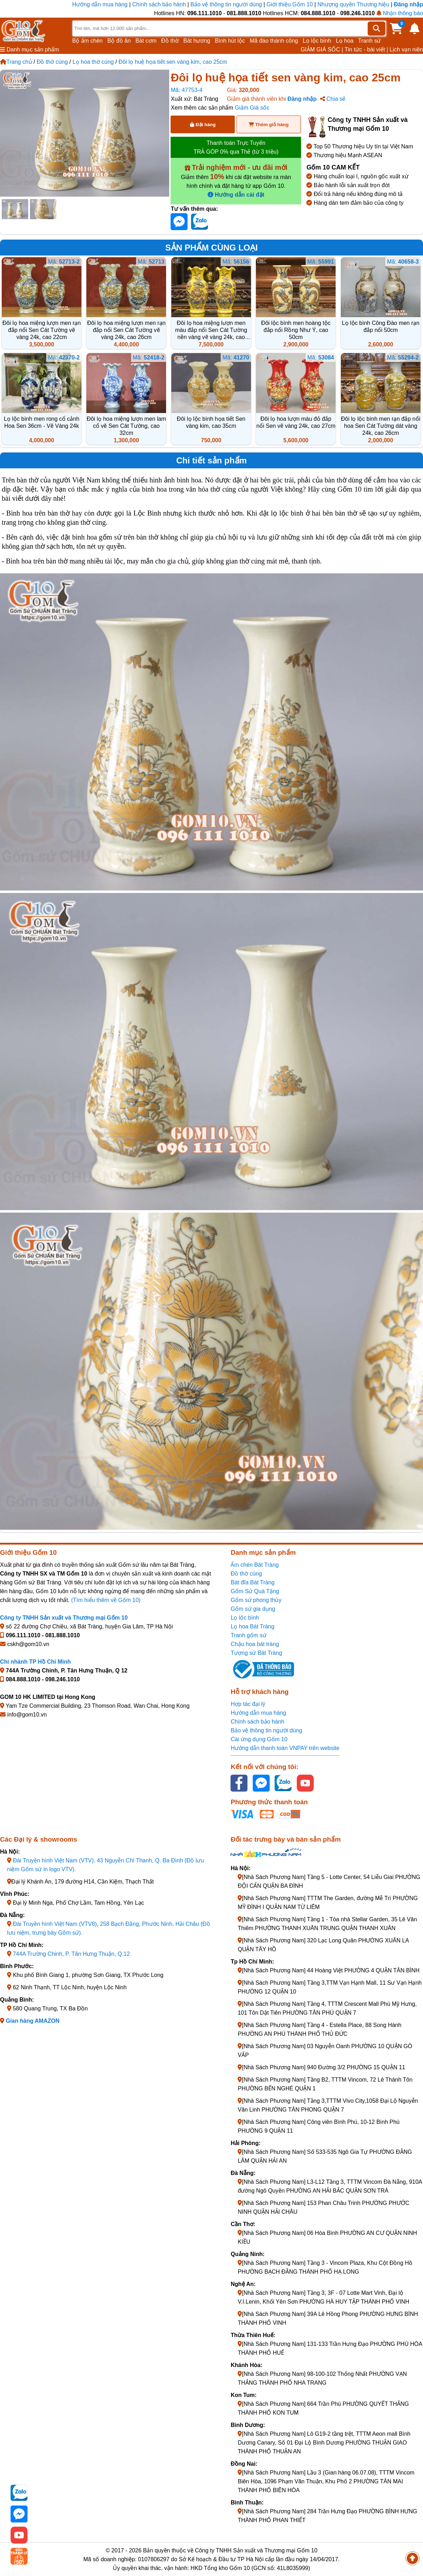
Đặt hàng (202, 124)
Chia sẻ (333, 99)
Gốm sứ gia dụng (253, 1609)
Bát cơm (146, 41)
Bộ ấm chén (87, 41)
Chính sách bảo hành (159, 4)
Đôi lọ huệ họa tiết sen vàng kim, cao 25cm (172, 62)
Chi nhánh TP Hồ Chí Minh (35, 1662)
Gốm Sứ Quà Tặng (255, 1591)
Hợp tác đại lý (248, 1704)
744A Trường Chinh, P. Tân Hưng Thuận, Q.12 (71, 1954)
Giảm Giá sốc (252, 108)
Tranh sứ (369, 41)
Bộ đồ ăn (119, 41)
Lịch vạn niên (406, 50)
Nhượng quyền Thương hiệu (353, 4)
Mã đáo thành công (274, 41)
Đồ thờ (169, 41)
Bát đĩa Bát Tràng (253, 1582)
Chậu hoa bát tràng (255, 1644)
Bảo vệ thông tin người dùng (226, 4)
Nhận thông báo (399, 13)
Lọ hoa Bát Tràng (252, 1626)
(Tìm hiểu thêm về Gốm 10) (106, 1600)
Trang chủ (16, 62)
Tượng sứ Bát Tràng (256, 1653)
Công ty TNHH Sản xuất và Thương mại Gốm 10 (64, 1618)
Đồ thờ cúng (52, 62)
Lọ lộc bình (317, 41)
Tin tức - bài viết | (366, 50)
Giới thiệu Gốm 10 (290, 4)
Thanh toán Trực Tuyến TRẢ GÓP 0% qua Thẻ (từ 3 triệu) (236, 147)
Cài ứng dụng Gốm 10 (259, 1739)
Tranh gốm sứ (248, 1635)
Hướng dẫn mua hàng (100, 4)
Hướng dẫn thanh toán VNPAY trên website (285, 1748)
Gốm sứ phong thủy (256, 1600)
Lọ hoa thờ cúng (93, 62)
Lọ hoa (345, 41)
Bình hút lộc (230, 41)
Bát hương (196, 41)
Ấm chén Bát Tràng (254, 1565)
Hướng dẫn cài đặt (236, 195)
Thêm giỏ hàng (268, 124)
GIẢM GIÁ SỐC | (322, 50)
